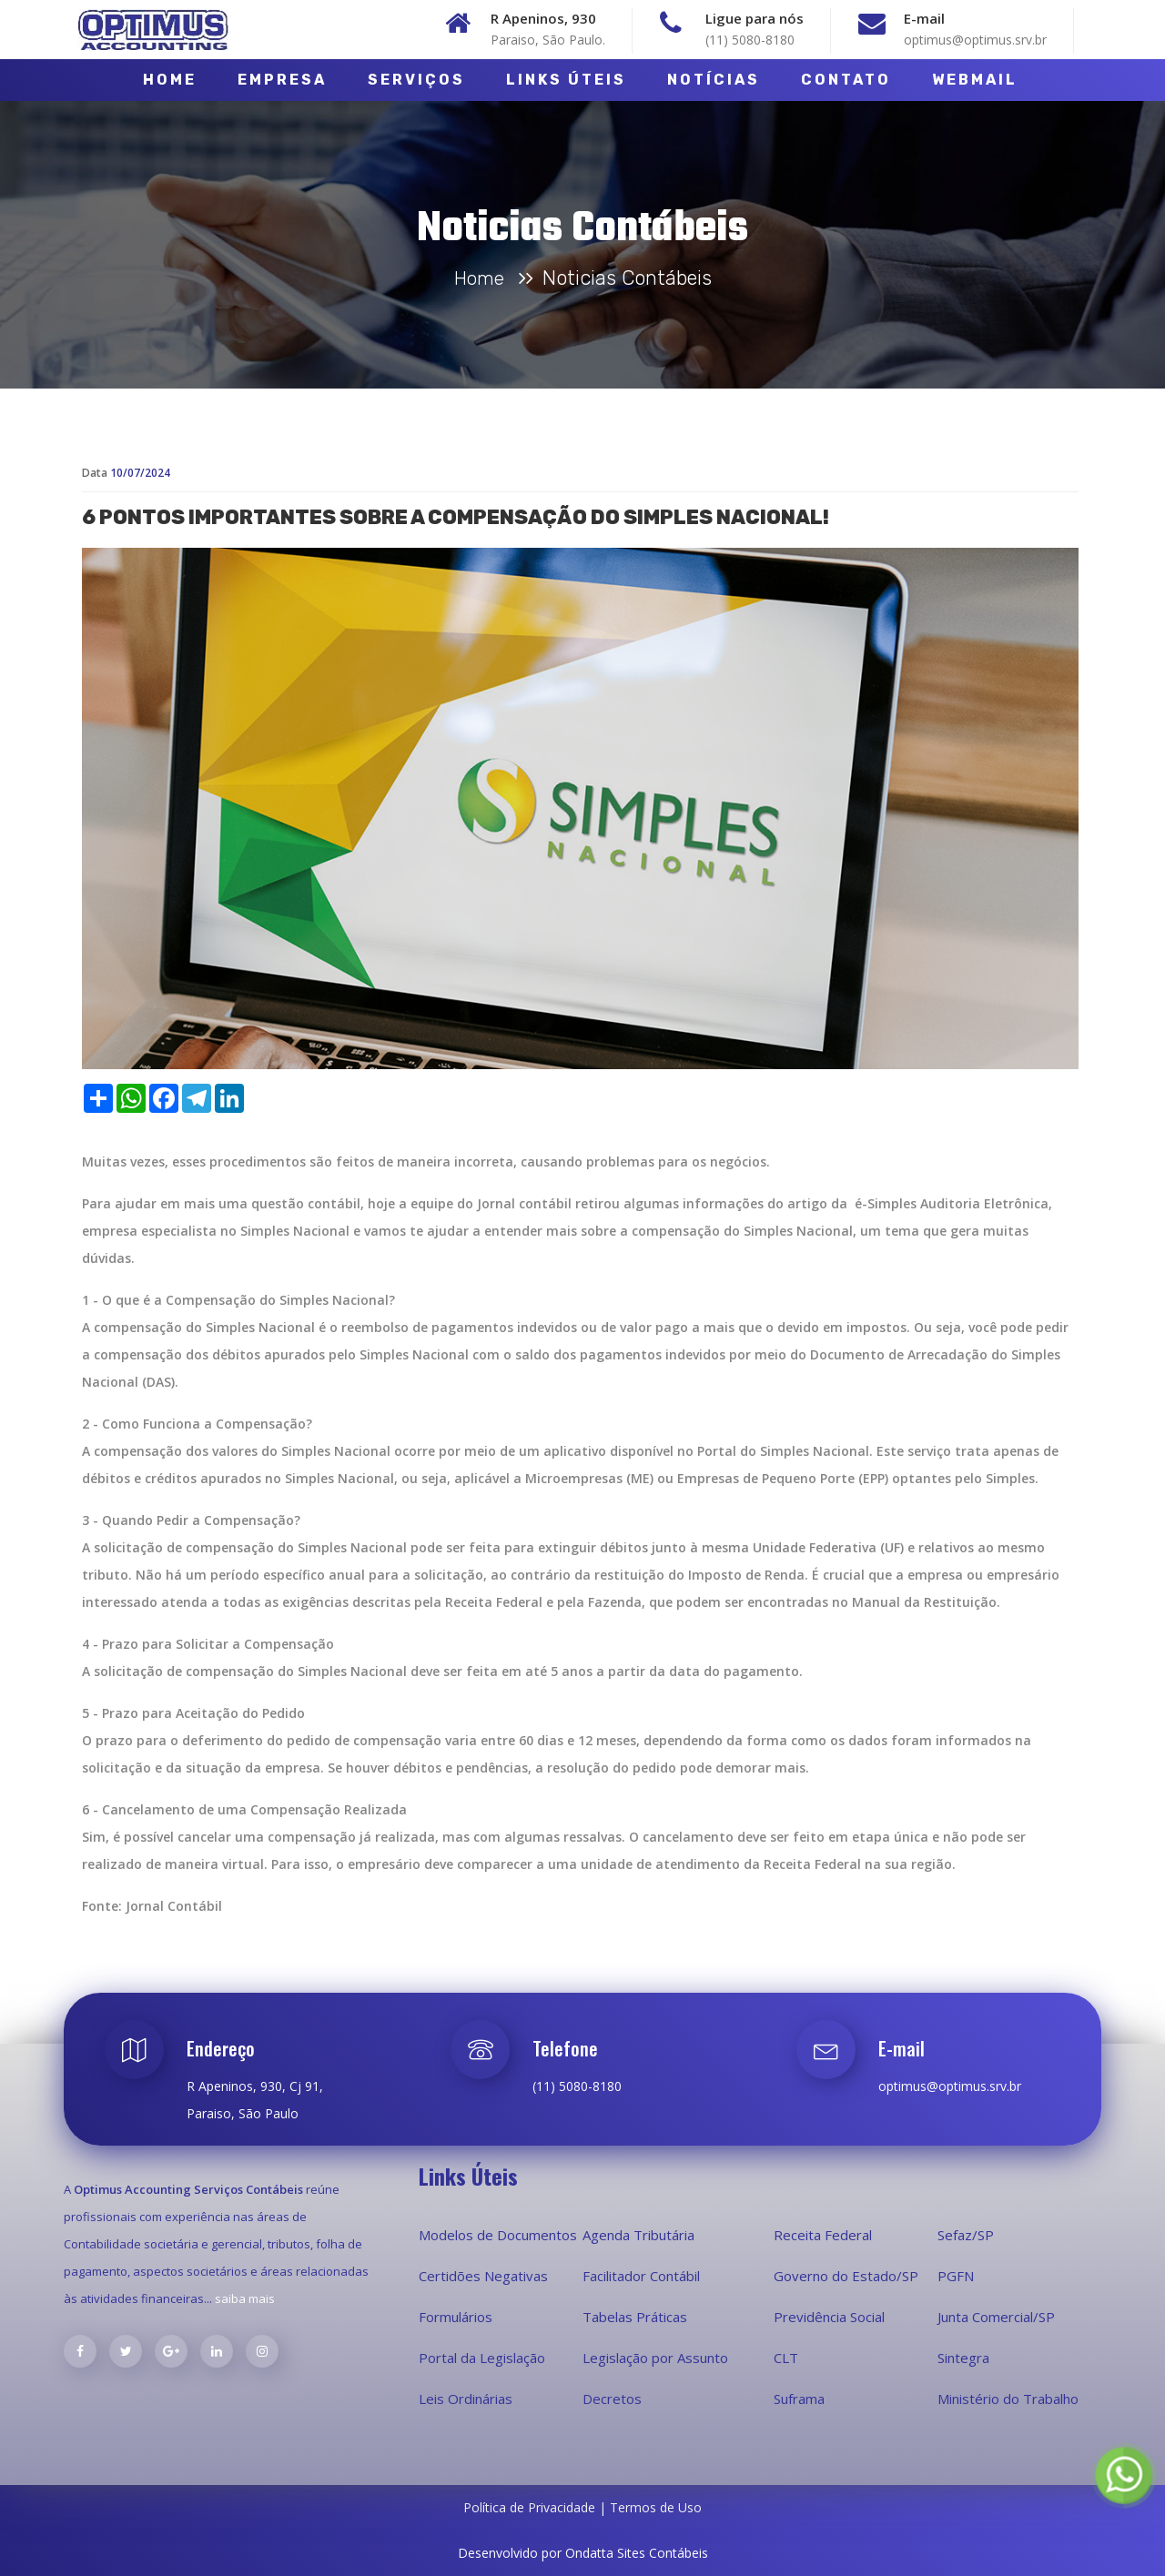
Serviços (416, 79)
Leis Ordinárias (465, 2398)
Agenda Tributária (638, 2235)
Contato (846, 79)
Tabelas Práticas (634, 2317)
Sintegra (963, 2358)
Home (170, 79)
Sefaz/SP (965, 2235)
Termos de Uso (656, 2507)
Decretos (612, 2398)
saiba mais (245, 2298)
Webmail (975, 79)
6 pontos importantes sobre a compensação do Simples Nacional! (455, 569)
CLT (786, 2358)
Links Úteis (566, 79)
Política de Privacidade (531, 2507)
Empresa (282, 79)
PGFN (955, 2276)
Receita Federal (823, 2235)
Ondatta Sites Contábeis (636, 2552)
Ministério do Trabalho (1008, 2398)
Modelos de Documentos (498, 2235)
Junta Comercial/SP (996, 2317)
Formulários (455, 2317)
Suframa (799, 2398)
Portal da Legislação (482, 2358)
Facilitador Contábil (641, 2276)
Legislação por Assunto (655, 2358)
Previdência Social (829, 2317)
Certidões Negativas (483, 2276)
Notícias (713, 79)
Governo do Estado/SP (846, 2276)
